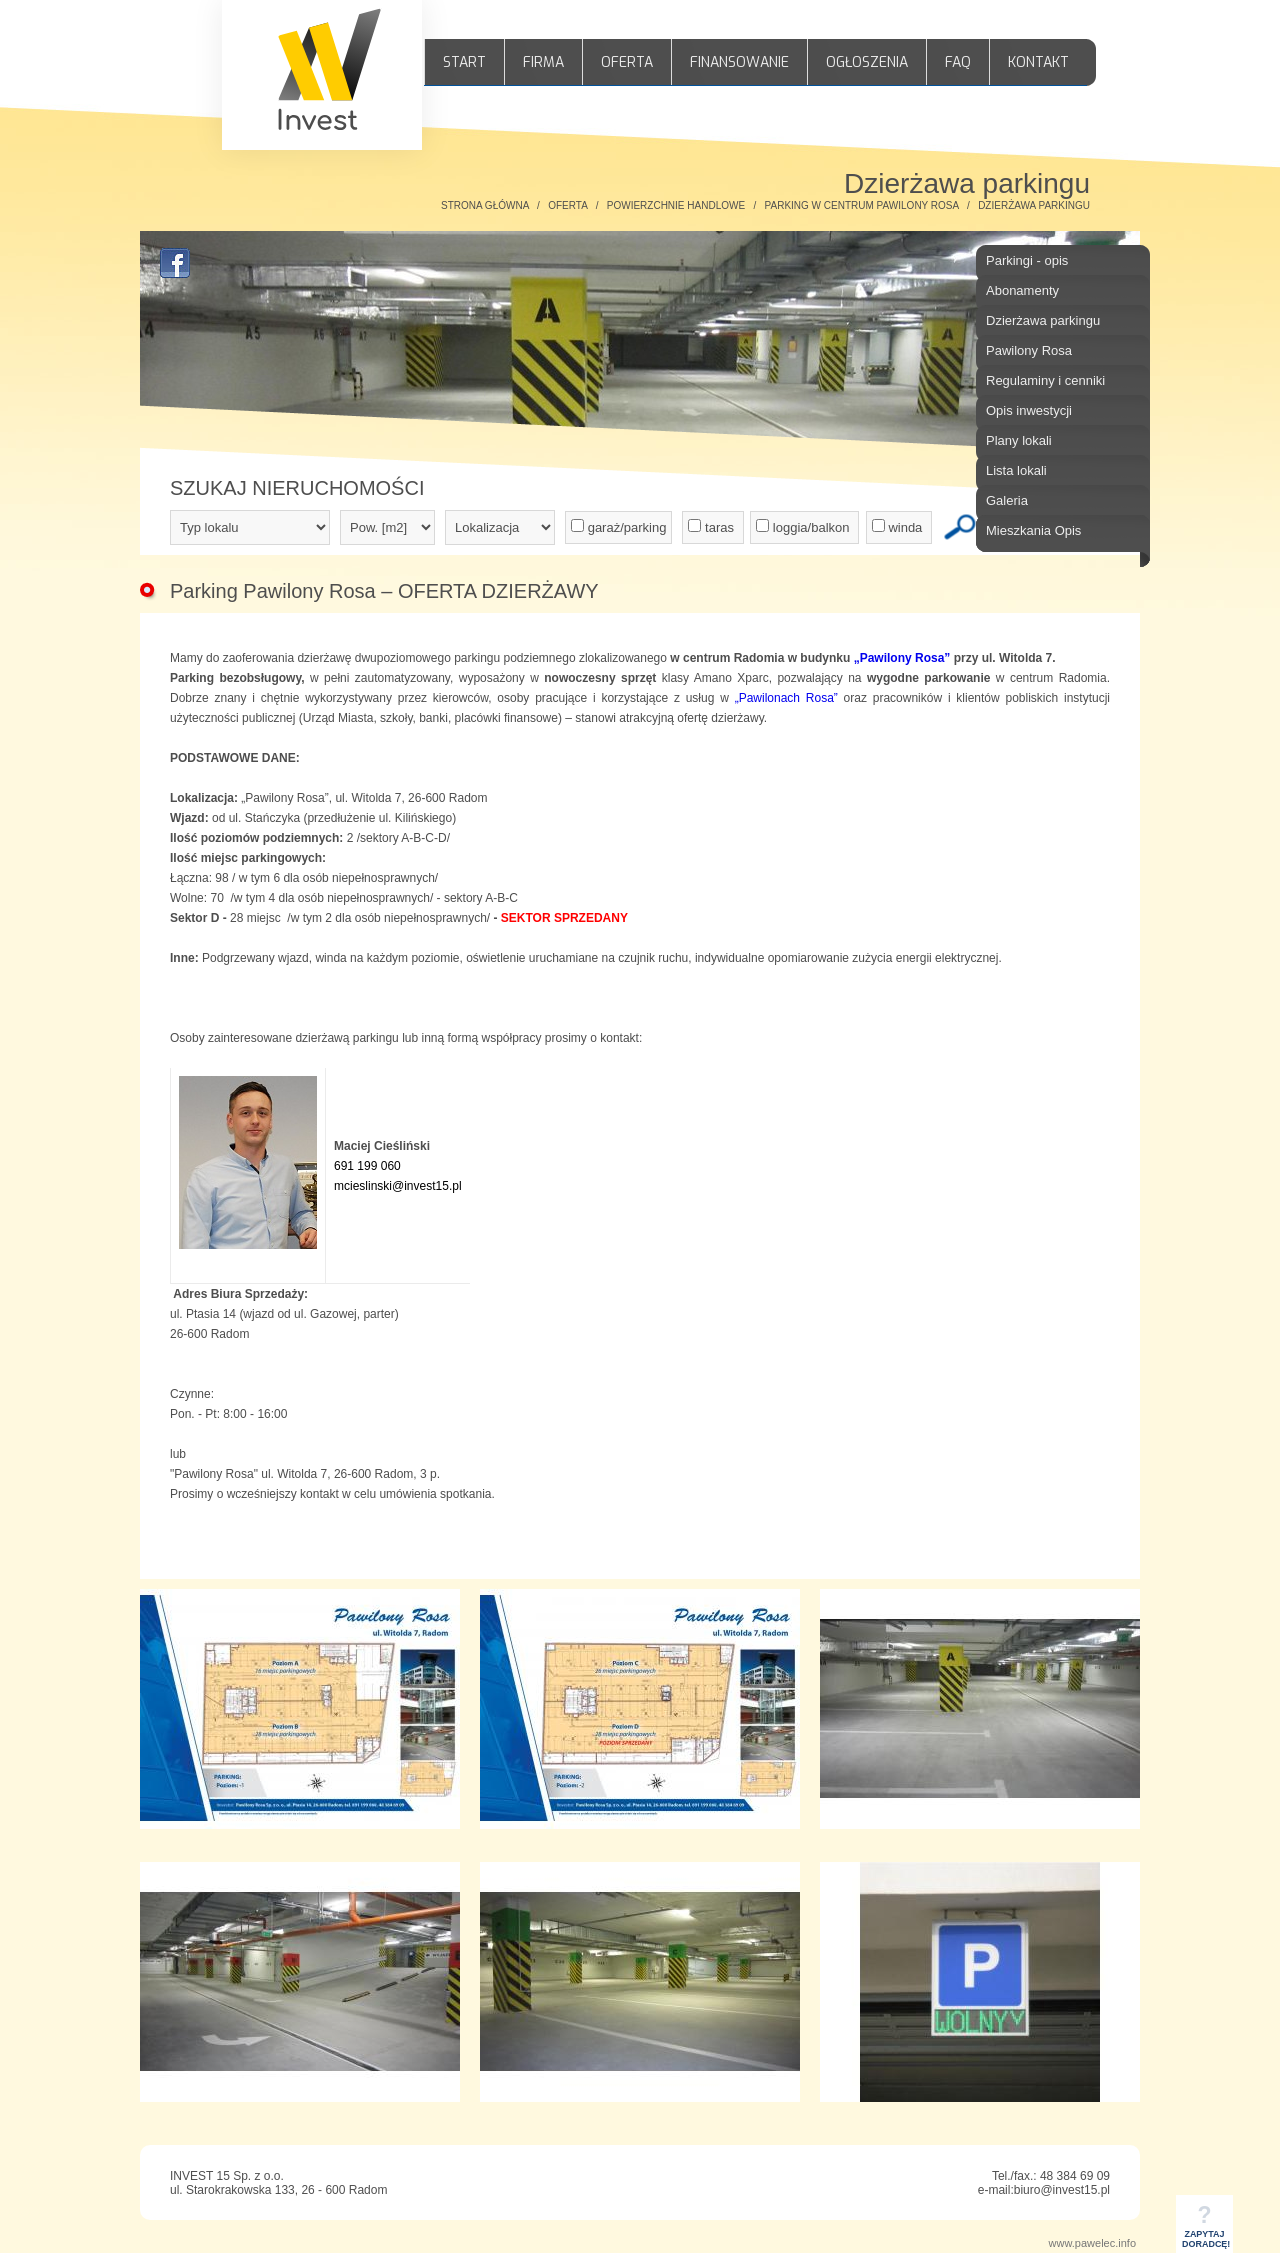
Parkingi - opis (1027, 260)
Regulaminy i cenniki (1045, 380)
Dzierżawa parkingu (1043, 320)
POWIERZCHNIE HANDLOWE (676, 205)
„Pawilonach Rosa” (786, 698)
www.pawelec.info (1092, 2243)
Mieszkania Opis (1033, 530)
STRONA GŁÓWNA (485, 205)
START (464, 62)
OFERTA (627, 62)
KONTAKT (1038, 62)
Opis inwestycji (1029, 410)
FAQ (958, 62)
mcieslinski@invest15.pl (398, 1186)
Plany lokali (1019, 440)
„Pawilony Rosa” (902, 658)
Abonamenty (1022, 290)
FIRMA (543, 62)
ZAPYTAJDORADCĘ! (1206, 2232)
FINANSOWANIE (739, 62)
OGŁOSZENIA (867, 62)
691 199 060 (367, 1166)
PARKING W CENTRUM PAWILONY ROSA (862, 205)
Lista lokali (1016, 470)
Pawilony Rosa (1029, 350)
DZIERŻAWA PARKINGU (1034, 205)
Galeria (1007, 500)
